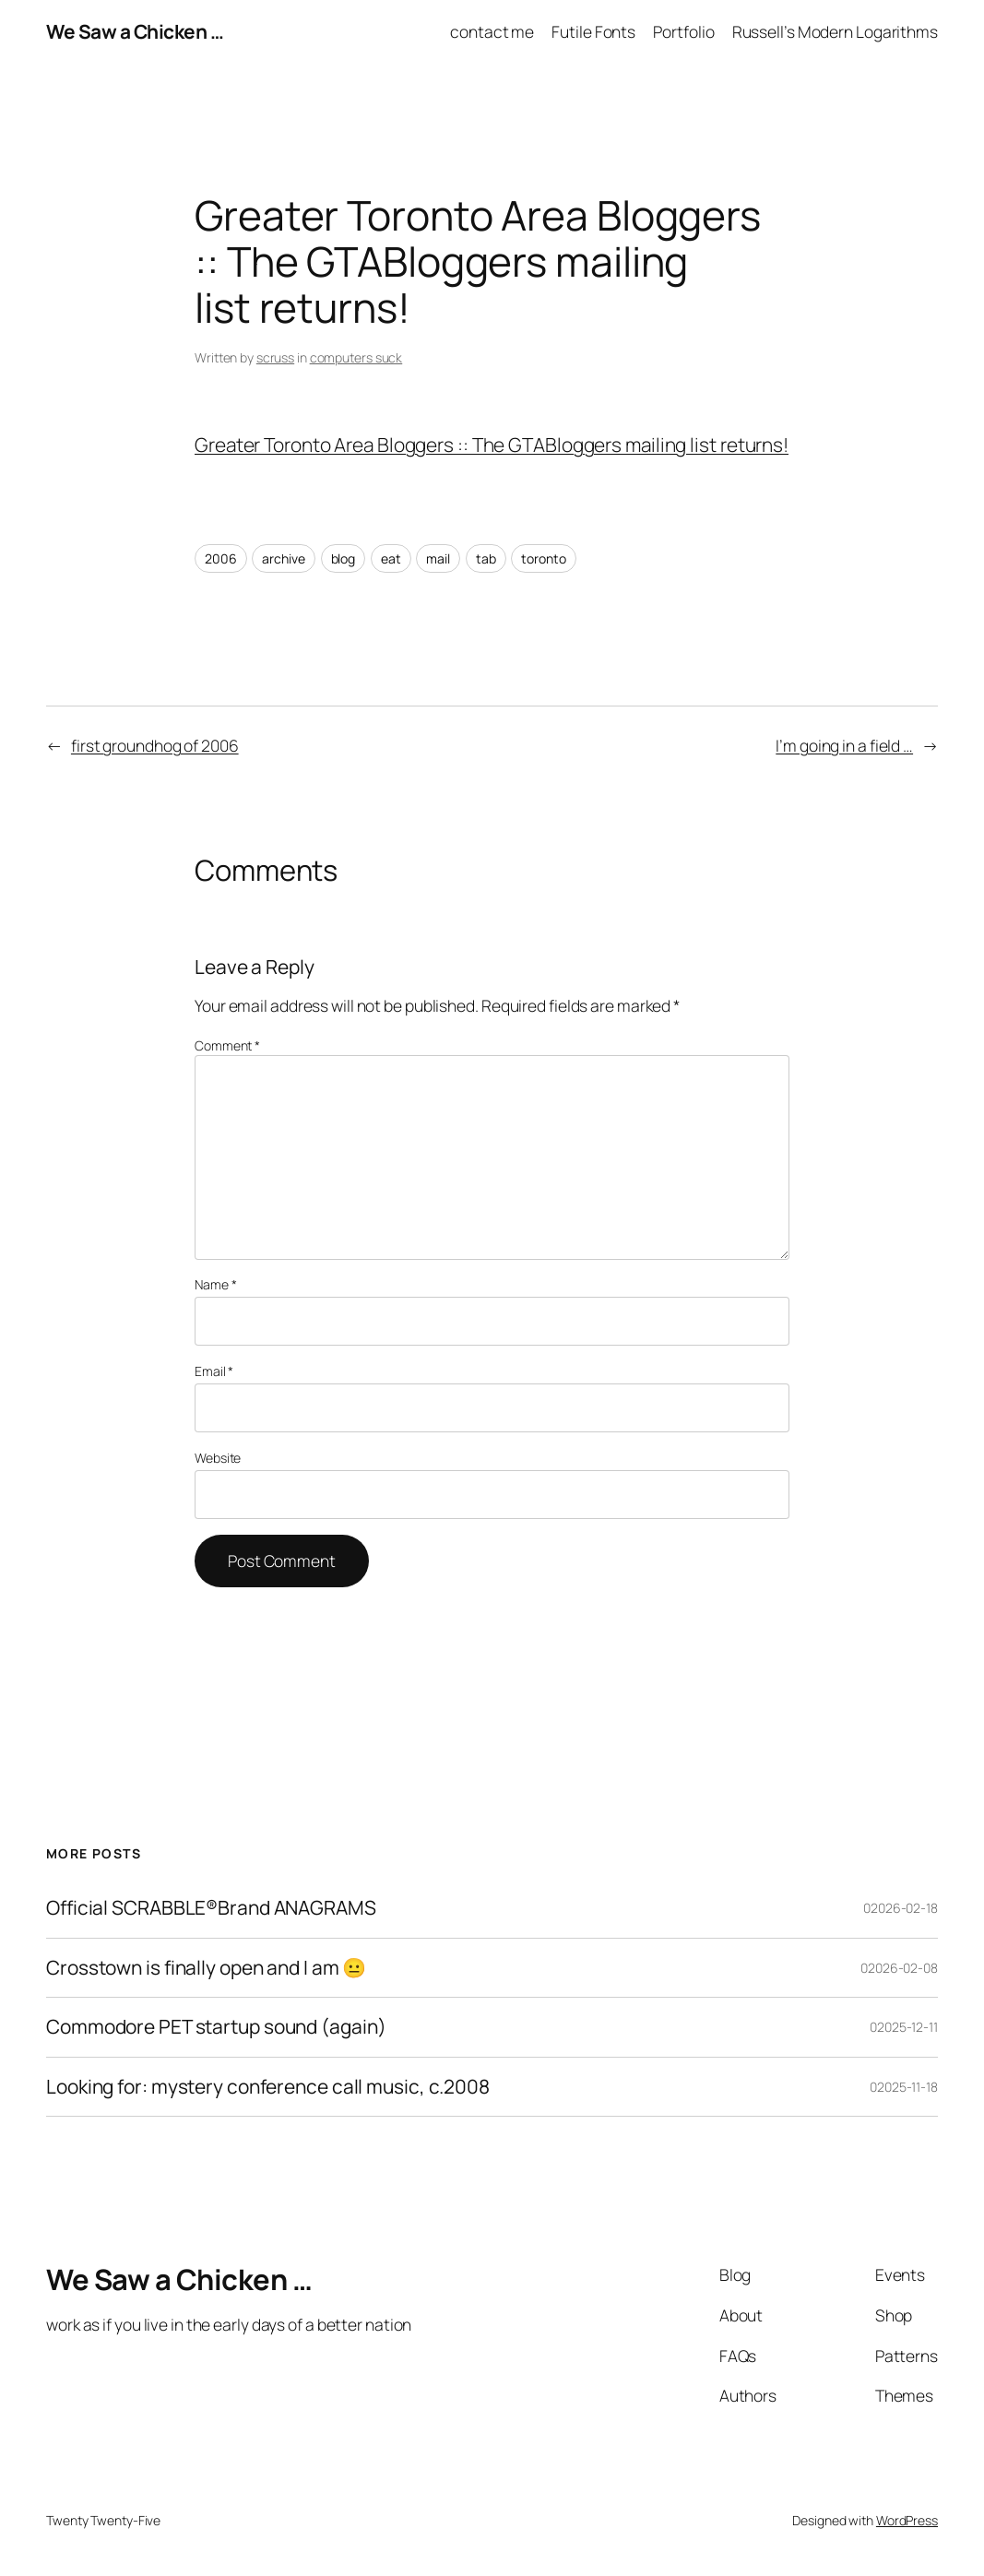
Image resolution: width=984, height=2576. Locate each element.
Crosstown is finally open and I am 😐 (206, 1968)
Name (215, 1284)
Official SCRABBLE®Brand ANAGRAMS (211, 1908)
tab (486, 558)
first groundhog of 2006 (155, 745)
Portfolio (683, 31)
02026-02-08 (899, 1968)
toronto (543, 558)
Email (214, 1371)
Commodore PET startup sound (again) (216, 2027)
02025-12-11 (904, 2027)
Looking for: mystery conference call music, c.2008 (268, 2087)
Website (218, 1457)
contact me (492, 31)
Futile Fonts (593, 31)
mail (438, 558)
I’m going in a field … (844, 745)
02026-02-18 (900, 1908)
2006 (221, 558)
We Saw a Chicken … (134, 31)
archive (283, 558)
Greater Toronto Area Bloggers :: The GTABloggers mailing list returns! (491, 444)
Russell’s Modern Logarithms (835, 31)
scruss (275, 357)
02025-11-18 (904, 2086)
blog (343, 558)
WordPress (907, 2520)
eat (391, 558)
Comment (227, 1045)
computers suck (356, 357)
